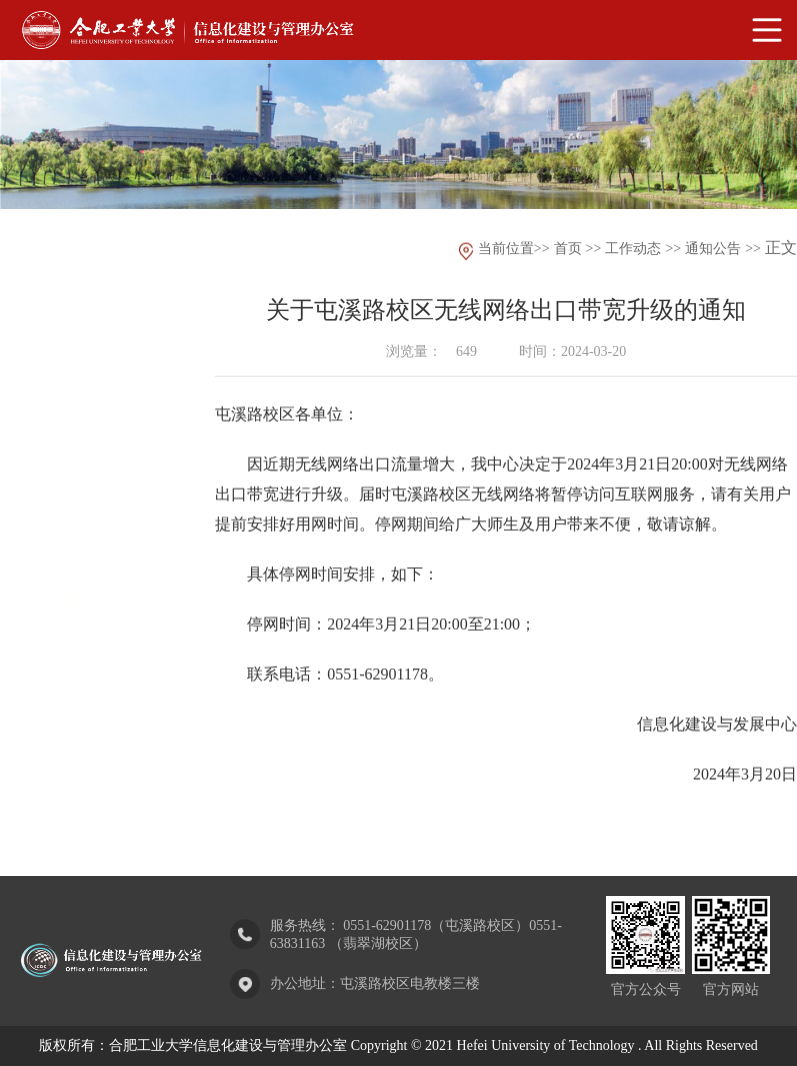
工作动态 (633, 250)
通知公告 (92, 545)
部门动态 (92, 488)
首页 (568, 250)
